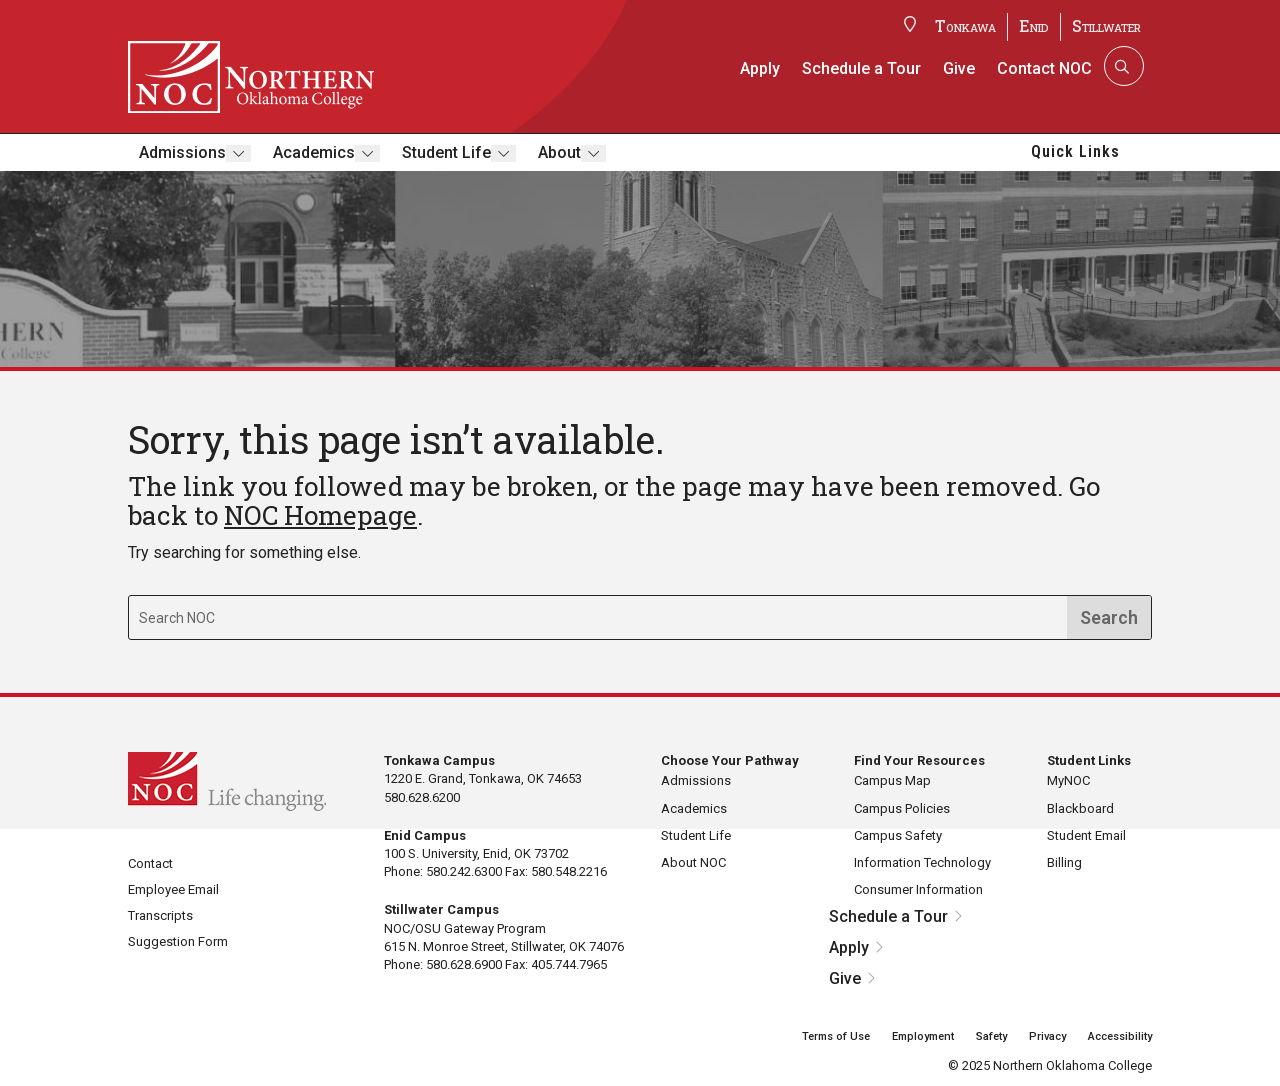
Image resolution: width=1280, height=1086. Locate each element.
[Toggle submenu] (238, 153)
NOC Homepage (320, 515)
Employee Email (173, 889)
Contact (150, 863)
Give (959, 68)
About (559, 152)
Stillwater (1106, 25)
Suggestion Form (178, 941)
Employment (923, 1036)
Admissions (182, 152)
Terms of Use (836, 1036)
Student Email (1086, 835)
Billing (1064, 862)
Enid (1034, 25)
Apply (760, 68)
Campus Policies (902, 808)
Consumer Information (918, 889)
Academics (314, 152)
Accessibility (1120, 1036)
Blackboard (1080, 808)
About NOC (693, 862)
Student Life (446, 152)
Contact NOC (1044, 68)
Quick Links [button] (1075, 151)
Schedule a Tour (861, 68)
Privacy (1047, 1036)
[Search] (1122, 66)
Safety (991, 1036)
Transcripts (160, 915)
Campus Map (892, 780)
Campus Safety (898, 835)
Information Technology (922, 862)
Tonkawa (965, 25)
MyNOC (1068, 780)
